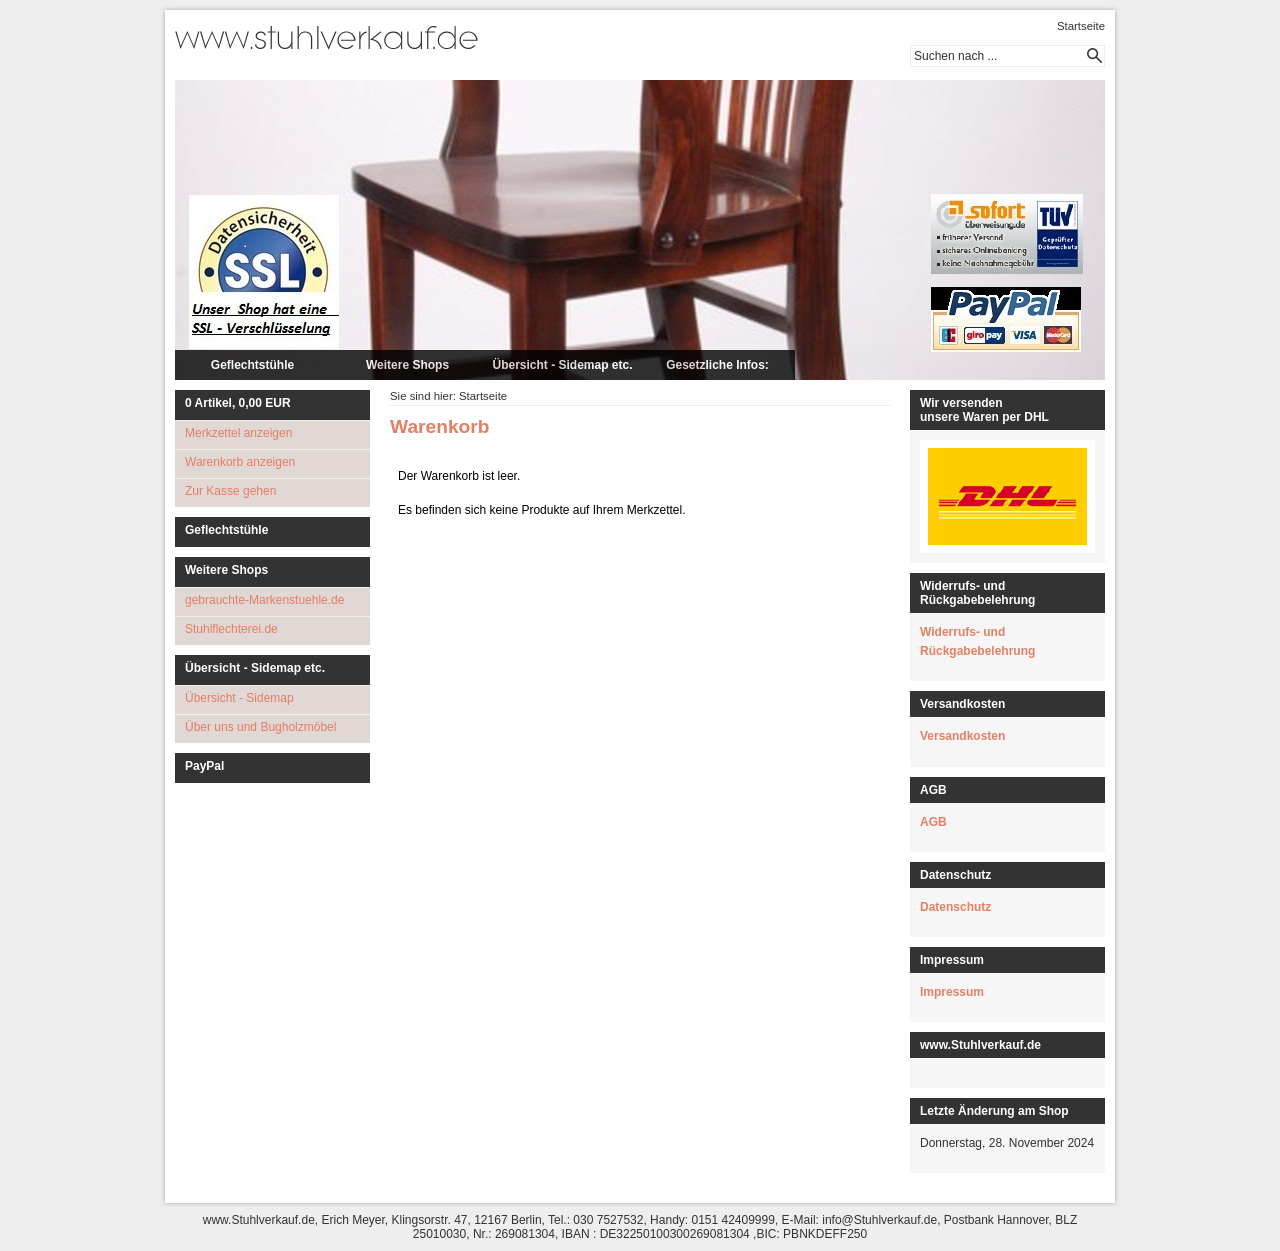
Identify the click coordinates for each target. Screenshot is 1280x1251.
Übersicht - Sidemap (239, 698)
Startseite (1081, 26)
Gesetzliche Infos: (717, 365)
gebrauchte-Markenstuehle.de (264, 600)
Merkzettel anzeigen (238, 433)
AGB (933, 822)
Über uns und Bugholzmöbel (260, 727)
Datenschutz (955, 907)
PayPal (204, 766)
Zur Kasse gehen (230, 491)
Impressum (952, 992)
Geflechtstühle (252, 365)
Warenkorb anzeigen (240, 462)
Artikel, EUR (238, 403)
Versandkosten (962, 736)
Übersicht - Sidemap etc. (562, 365)
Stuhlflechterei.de (231, 629)
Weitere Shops (407, 365)
